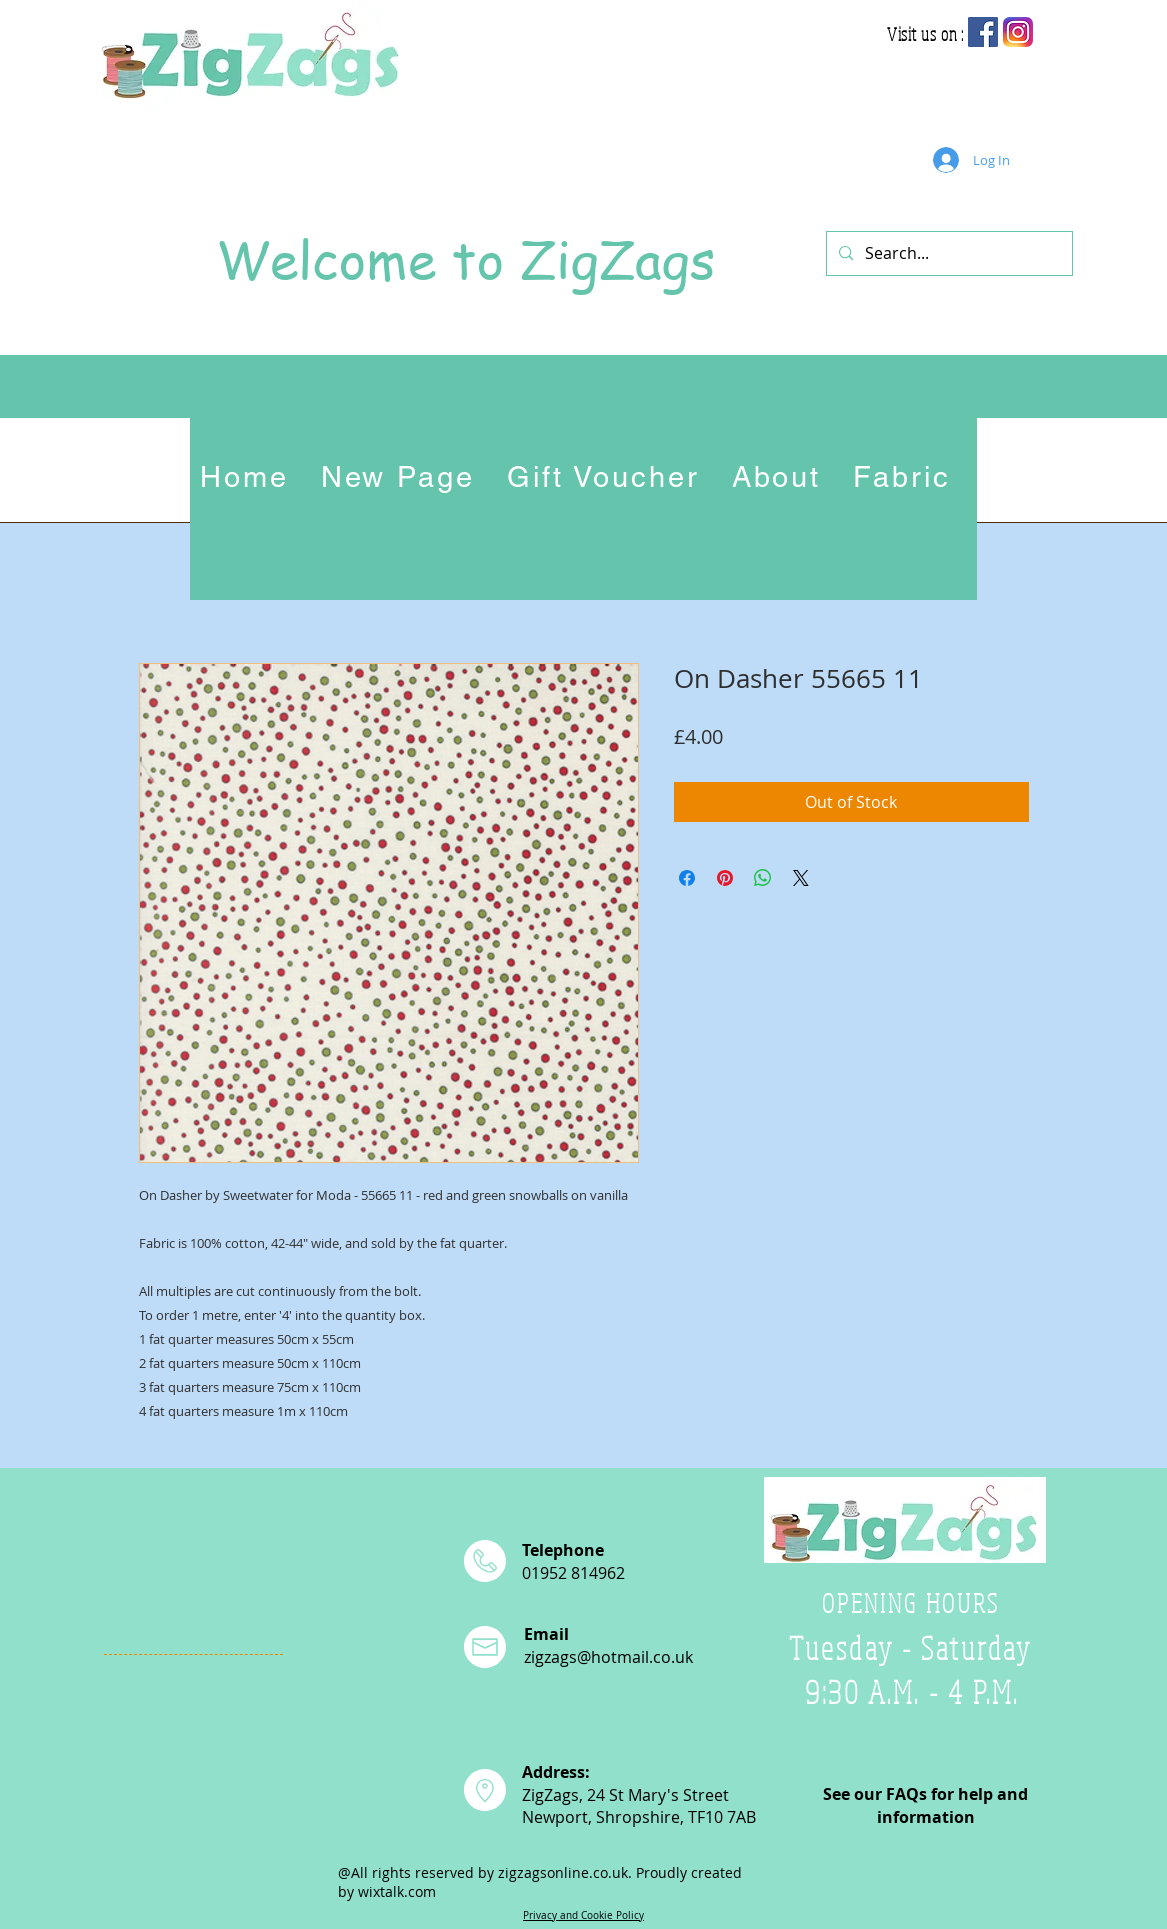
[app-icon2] (1018, 32)
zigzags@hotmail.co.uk (608, 1657)
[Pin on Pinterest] (725, 878)
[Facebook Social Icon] (983, 32)
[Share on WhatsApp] (763, 878)
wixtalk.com (397, 1891)
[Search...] (947, 253)
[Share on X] (801, 878)
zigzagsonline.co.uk (563, 1872)
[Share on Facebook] (687, 878)
